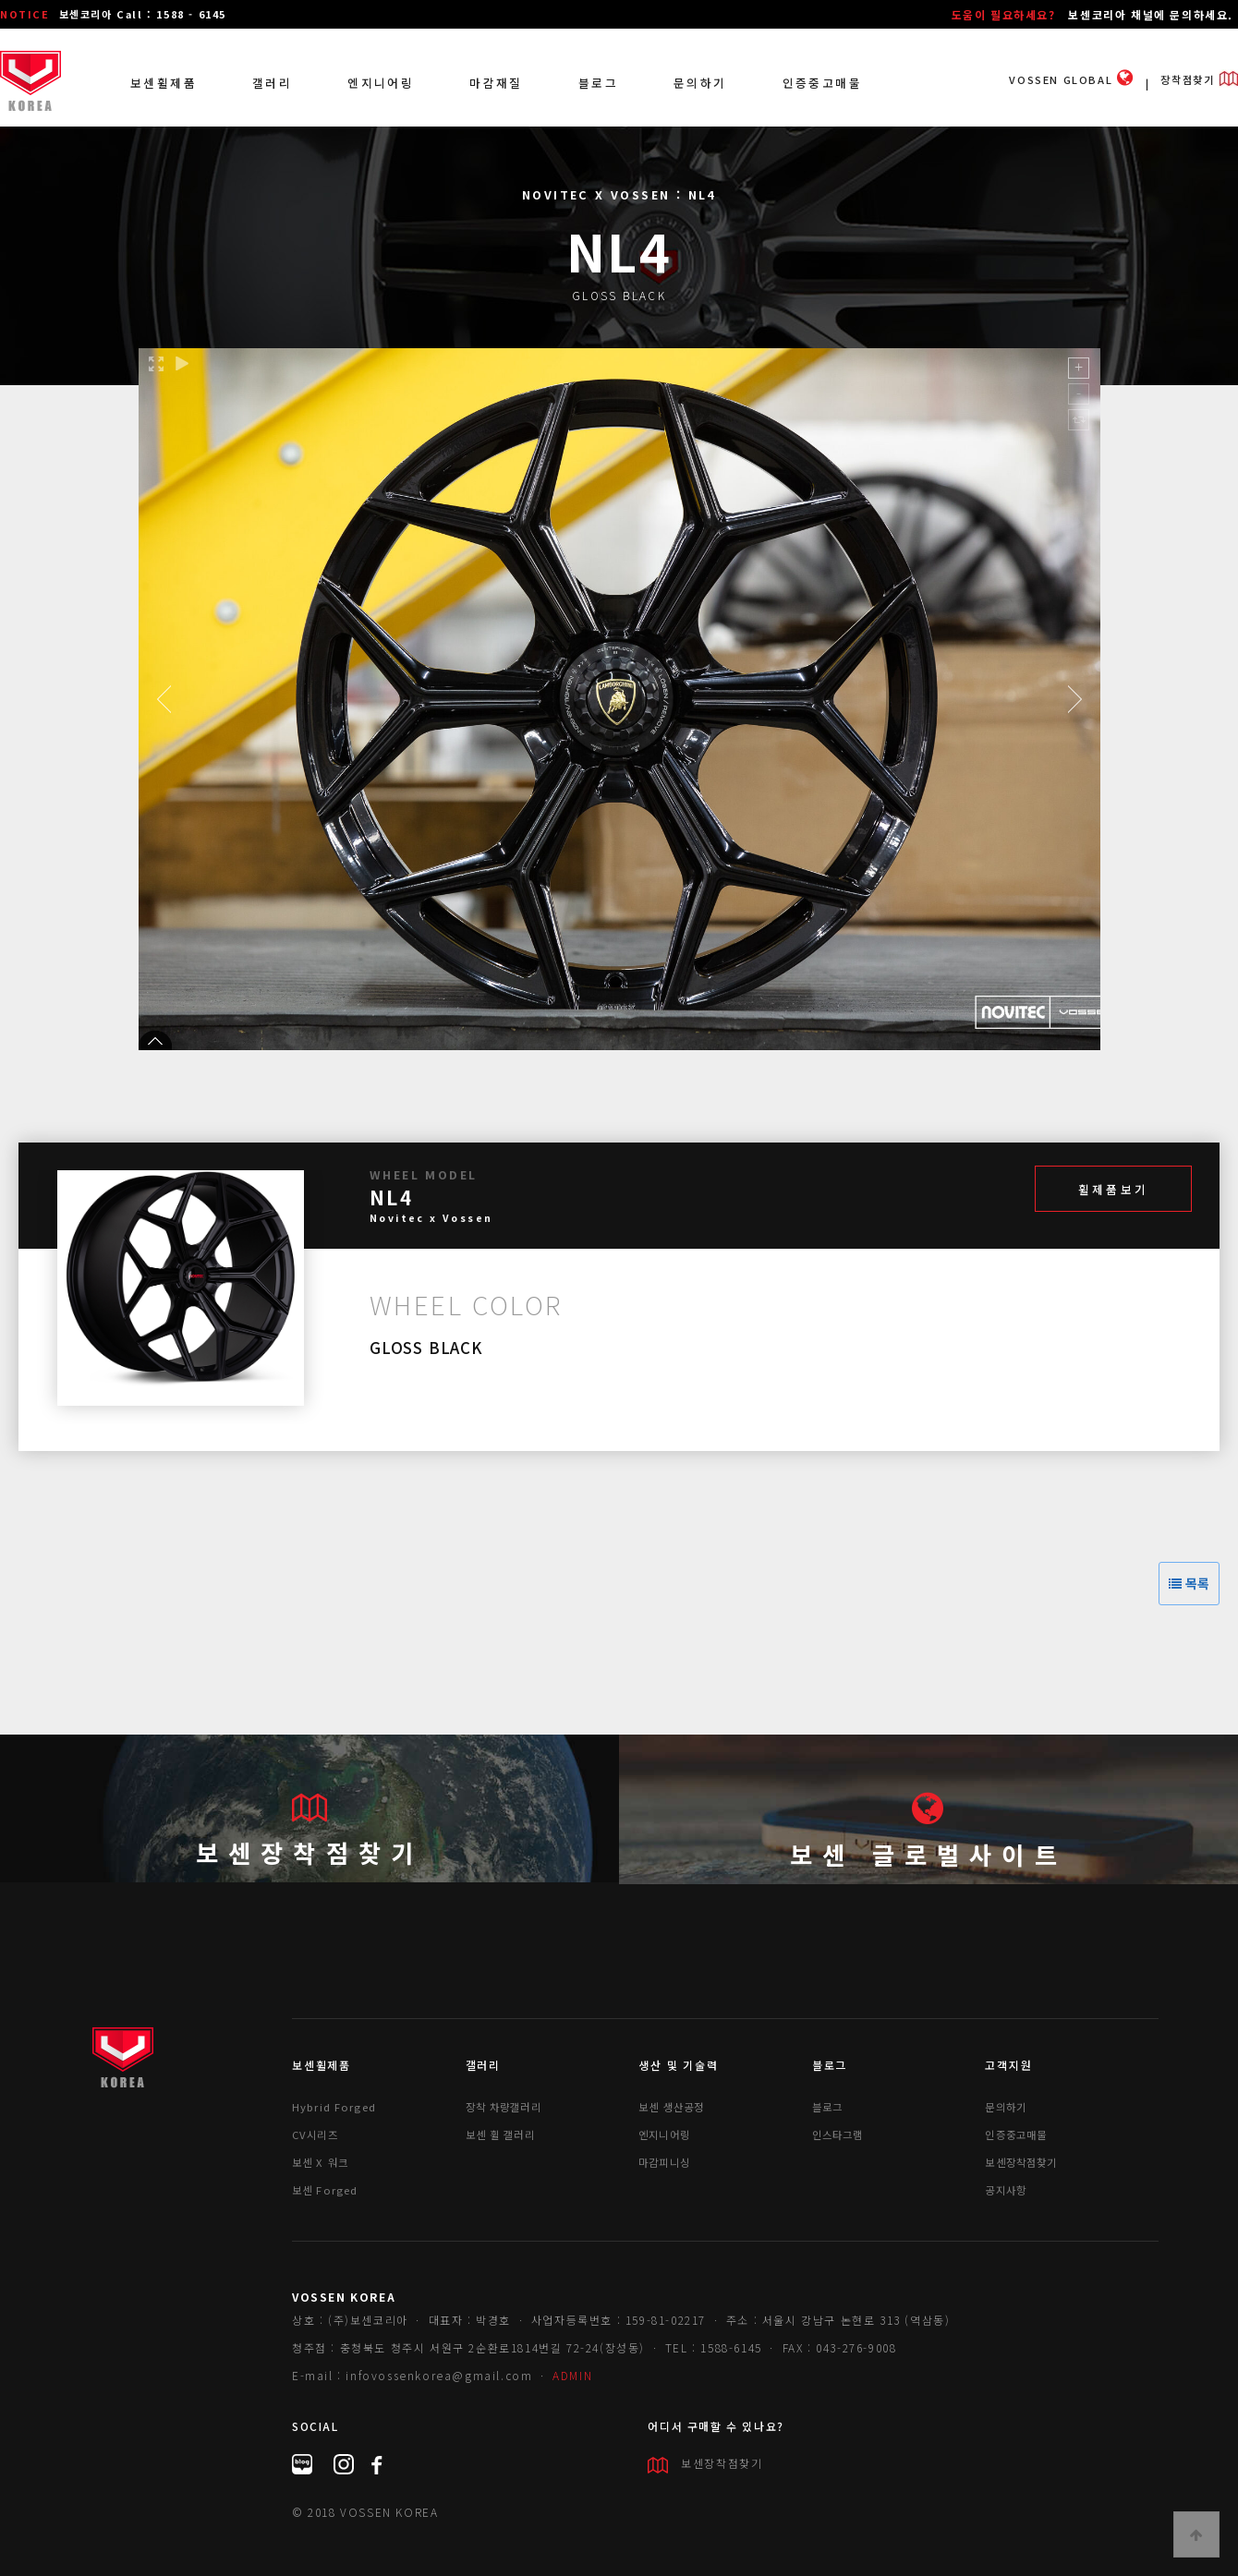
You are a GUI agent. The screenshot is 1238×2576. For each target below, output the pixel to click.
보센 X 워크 (320, 2162)
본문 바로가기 (0, 0)
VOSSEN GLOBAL (1071, 79)
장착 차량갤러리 (503, 2106)
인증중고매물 (822, 82)
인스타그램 (838, 2134)
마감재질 (496, 82)
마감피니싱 (664, 2162)
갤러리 (272, 82)
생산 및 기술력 (678, 2065)
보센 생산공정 (671, 2106)
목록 (1189, 1583)
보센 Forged (325, 2190)
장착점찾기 (1199, 79)
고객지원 (1008, 2065)
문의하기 (700, 82)
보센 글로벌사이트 (928, 1854)
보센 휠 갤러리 (500, 2134)
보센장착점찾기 (309, 1852)
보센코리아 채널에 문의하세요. (1150, 14)
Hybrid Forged (334, 2106)
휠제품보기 (1113, 1189)
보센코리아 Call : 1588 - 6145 (142, 13)
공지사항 (1005, 2190)
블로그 (598, 82)
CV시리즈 (315, 2134)
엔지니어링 (380, 82)
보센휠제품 (163, 82)
